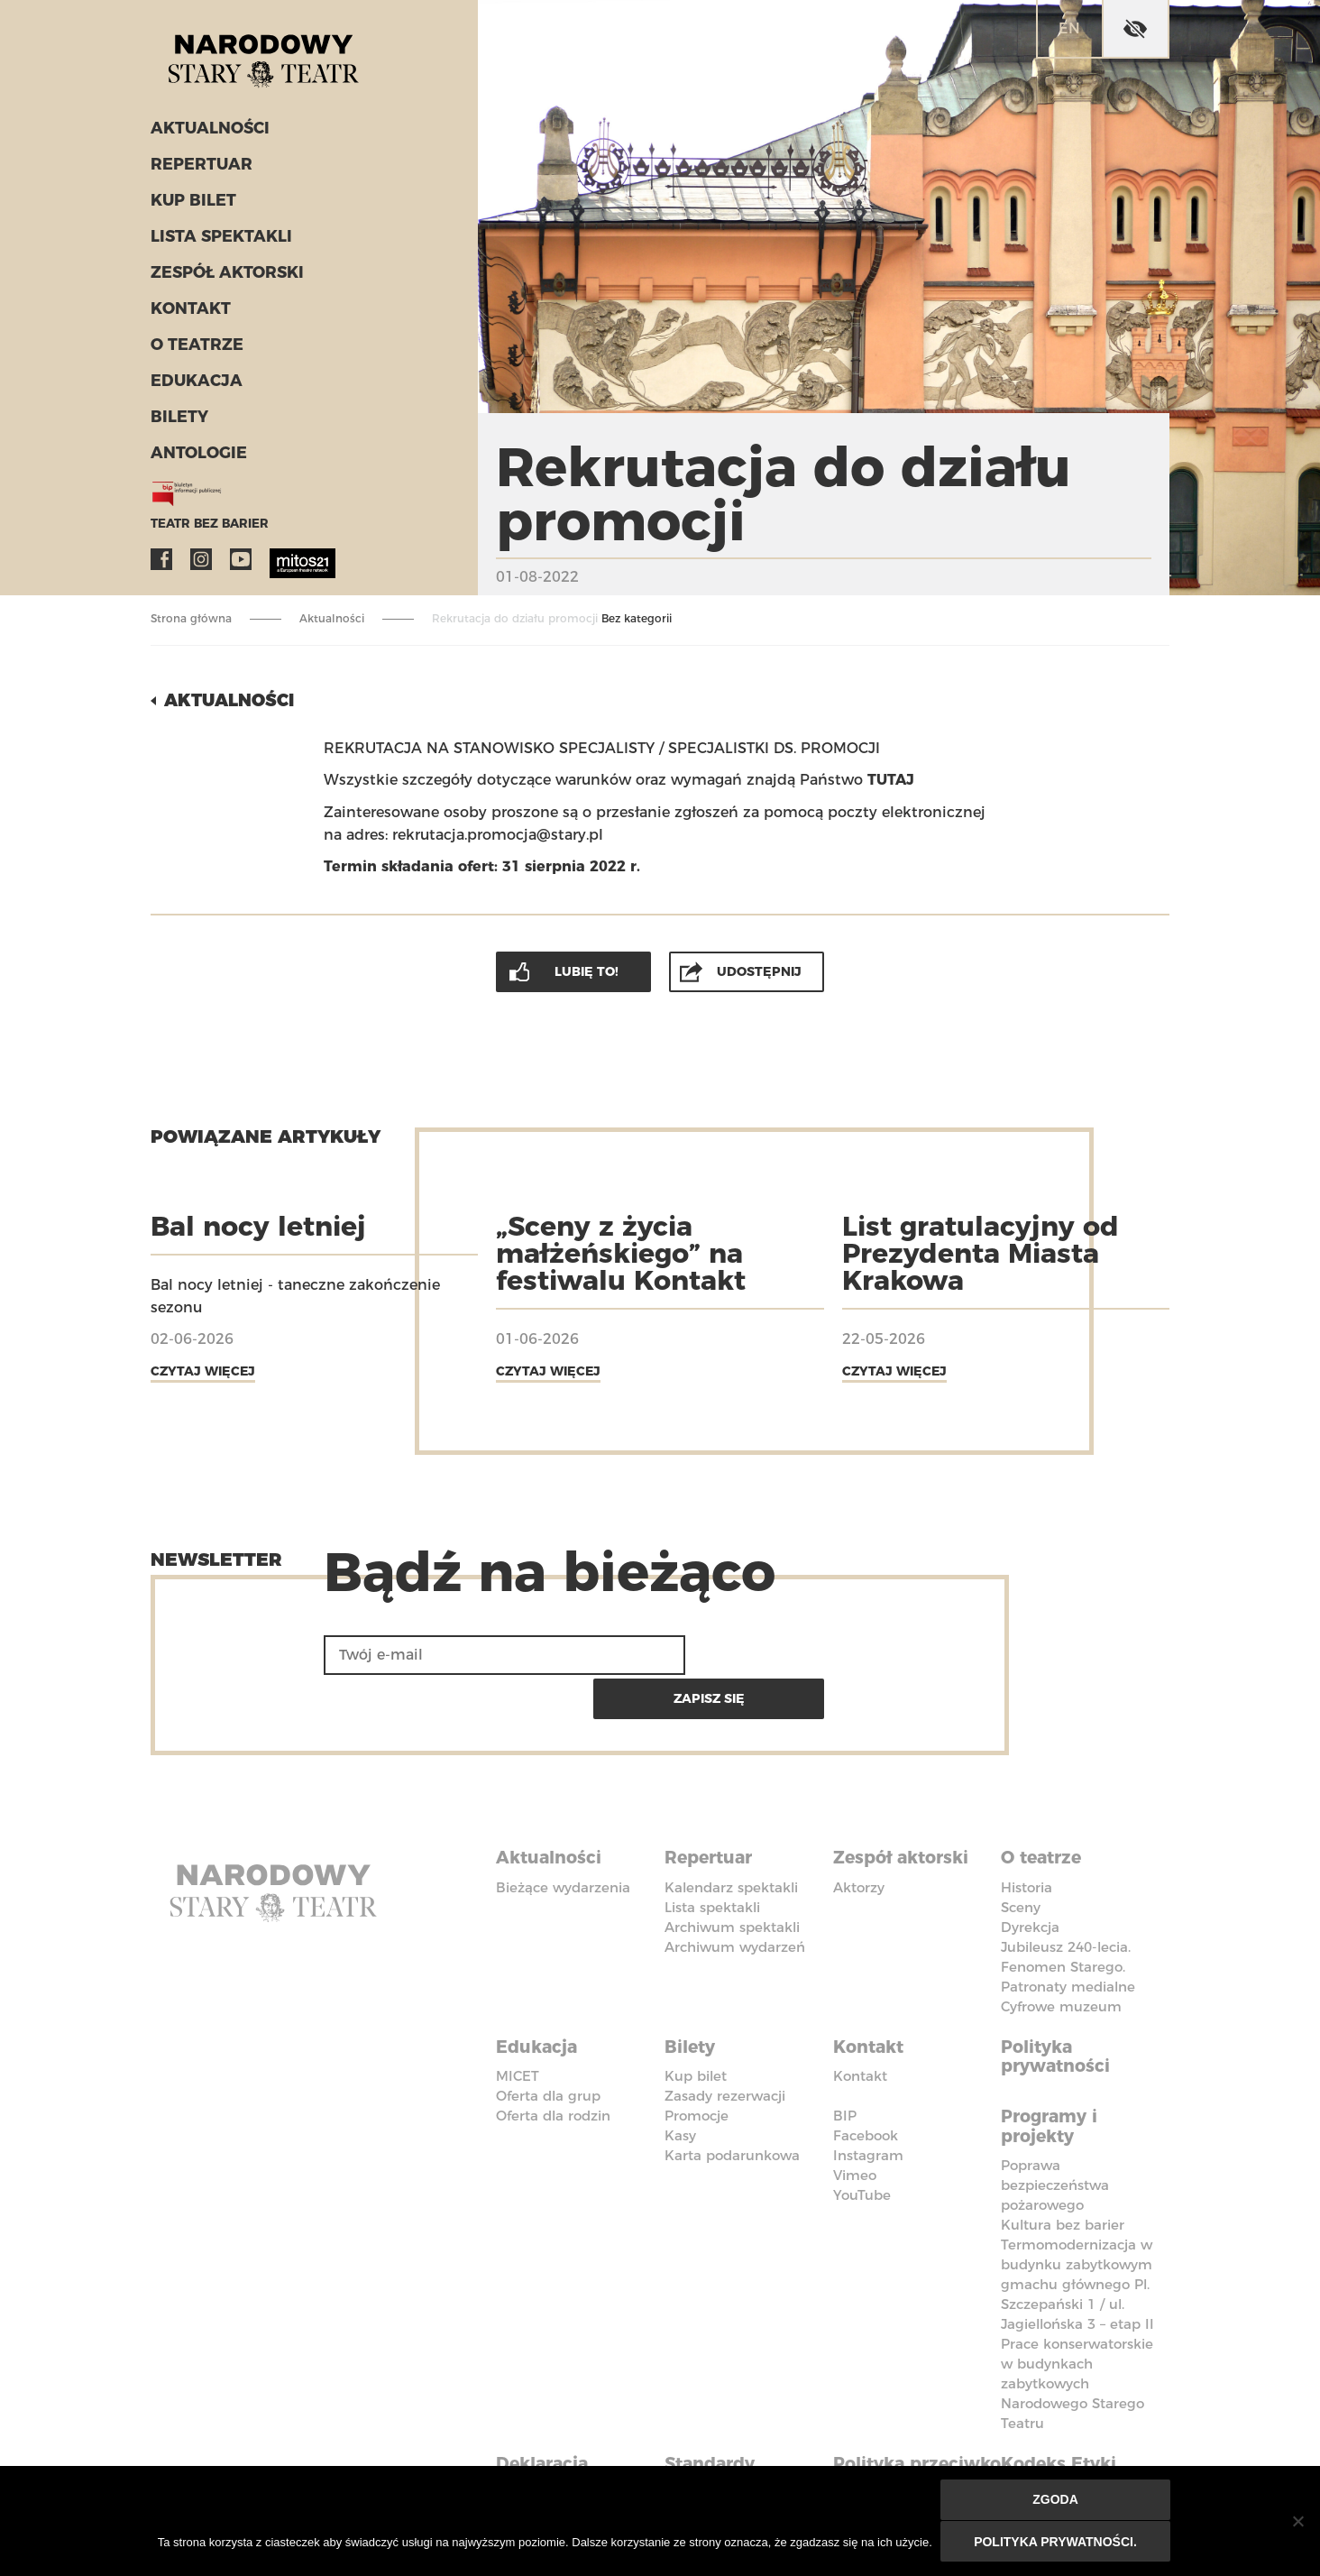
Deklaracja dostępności (552, 2417)
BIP (845, 2064)
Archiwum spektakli (732, 1878)
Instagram (201, 564)
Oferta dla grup (548, 2044)
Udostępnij (760, 969)
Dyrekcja (1030, 1878)
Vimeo (854, 2123)
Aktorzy (859, 1838)
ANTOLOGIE (197, 458)
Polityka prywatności (1058, 2006)
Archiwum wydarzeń (735, 1898)
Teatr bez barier (205, 529)
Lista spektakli (218, 242)
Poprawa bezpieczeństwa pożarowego (1055, 2130)
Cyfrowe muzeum (1061, 1957)
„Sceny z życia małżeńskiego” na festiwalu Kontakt (621, 1251)
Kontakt (189, 314)
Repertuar (198, 170)
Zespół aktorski (224, 278)
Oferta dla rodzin (553, 2064)
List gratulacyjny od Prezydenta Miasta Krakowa (980, 1251)
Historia (1026, 1838)
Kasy (680, 2084)
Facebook (161, 564)
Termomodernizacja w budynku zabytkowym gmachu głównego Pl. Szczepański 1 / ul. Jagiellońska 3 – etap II (1077, 2230)
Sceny (1020, 1858)
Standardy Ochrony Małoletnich (719, 2427)
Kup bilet (192, 206)
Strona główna (191, 618)
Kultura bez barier (1062, 2170)
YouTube (241, 564)
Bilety (178, 422)
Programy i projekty (1053, 2073)
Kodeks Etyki (1062, 2407)
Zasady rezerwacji (725, 2044)
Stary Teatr (271, 57)
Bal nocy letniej (258, 1224)
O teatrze (194, 350)
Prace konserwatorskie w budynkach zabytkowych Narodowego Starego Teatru (1077, 2329)
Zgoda (1056, 2501)
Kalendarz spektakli (731, 1838)
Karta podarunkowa (732, 2103)
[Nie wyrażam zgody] (1297, 2522)
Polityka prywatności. (1056, 2542)
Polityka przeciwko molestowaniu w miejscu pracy (910, 2437)
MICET (517, 2024)
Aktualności (208, 133)
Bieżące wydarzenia (563, 1838)
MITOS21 (280, 564)
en (1069, 28)
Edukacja (194, 386)
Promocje (697, 2064)
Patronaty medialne (1068, 1937)
